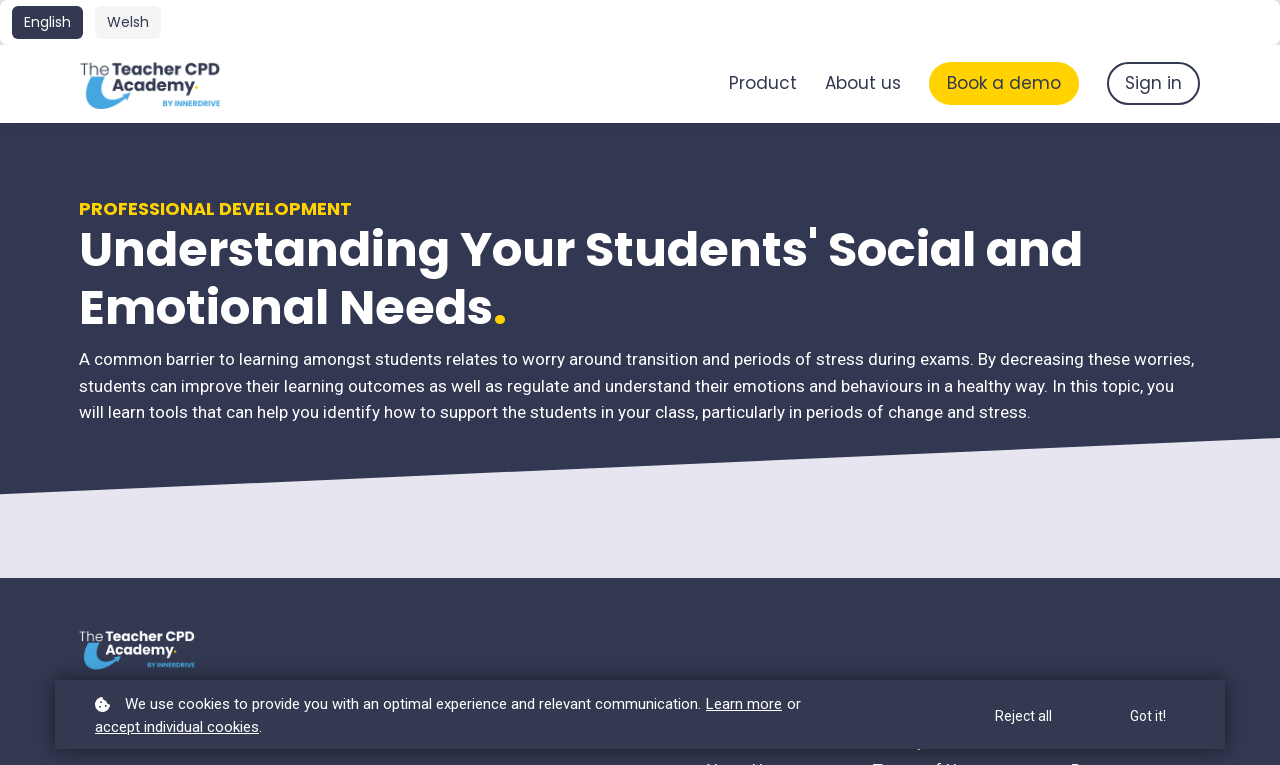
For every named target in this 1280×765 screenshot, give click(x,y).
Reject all (1023, 716)
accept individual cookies (177, 727)
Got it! (1148, 716)
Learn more (744, 704)
